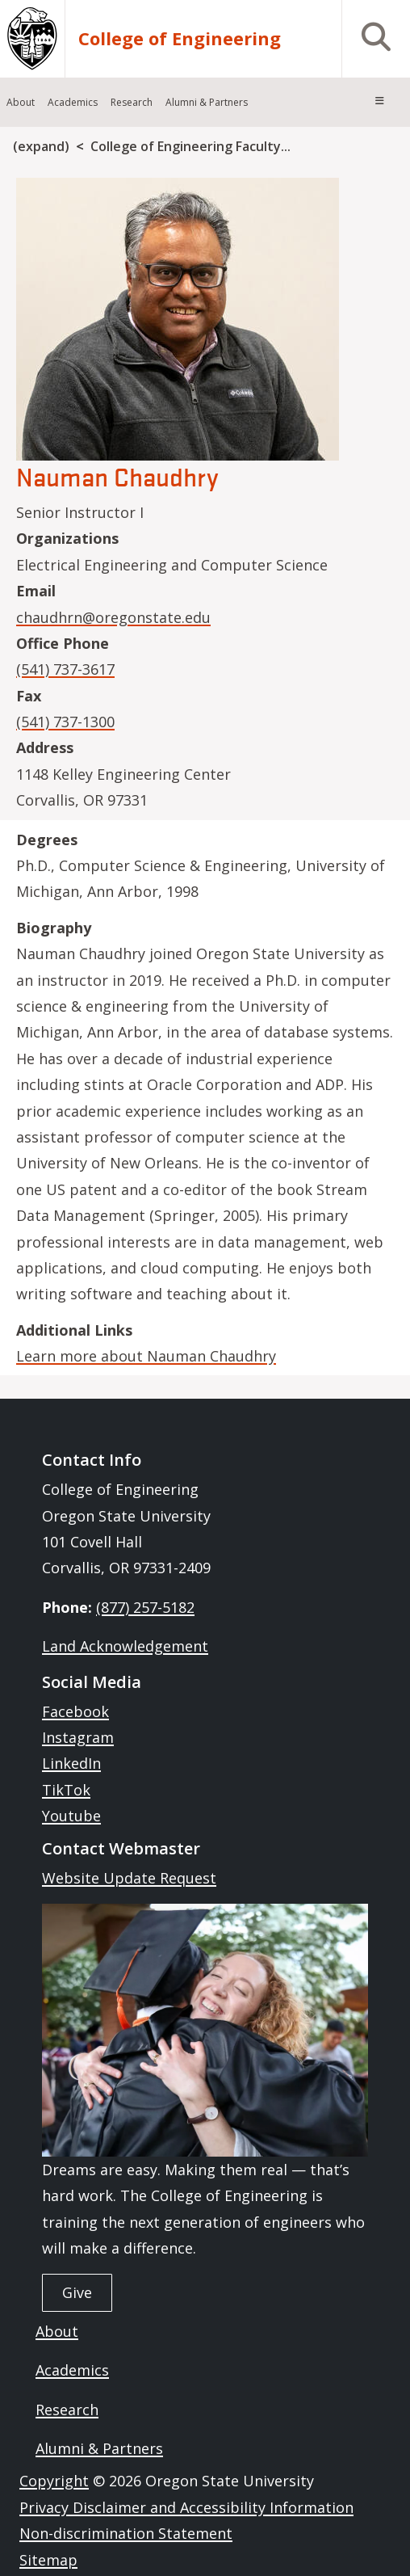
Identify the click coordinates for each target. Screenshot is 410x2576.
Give (77, 2292)
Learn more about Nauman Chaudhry (146, 1356)
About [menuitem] (20, 102)
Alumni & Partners (99, 2448)
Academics (72, 2370)
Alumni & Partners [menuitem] (206, 102)
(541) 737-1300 (65, 721)
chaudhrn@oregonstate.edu (113, 617)
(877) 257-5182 (145, 1607)
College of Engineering (179, 38)
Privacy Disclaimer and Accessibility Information (186, 2507)
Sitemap (48, 2560)
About (57, 2331)
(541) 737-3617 (65, 669)
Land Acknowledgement (125, 1646)
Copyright (54, 2480)
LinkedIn (71, 1763)
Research (67, 2409)
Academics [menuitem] (73, 102)
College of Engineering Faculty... (190, 146)
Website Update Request (129, 1878)
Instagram (78, 1737)
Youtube (71, 1815)
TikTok (66, 1789)
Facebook (75, 1711)
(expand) (41, 146)
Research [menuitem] (132, 102)
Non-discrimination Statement (125, 2533)
